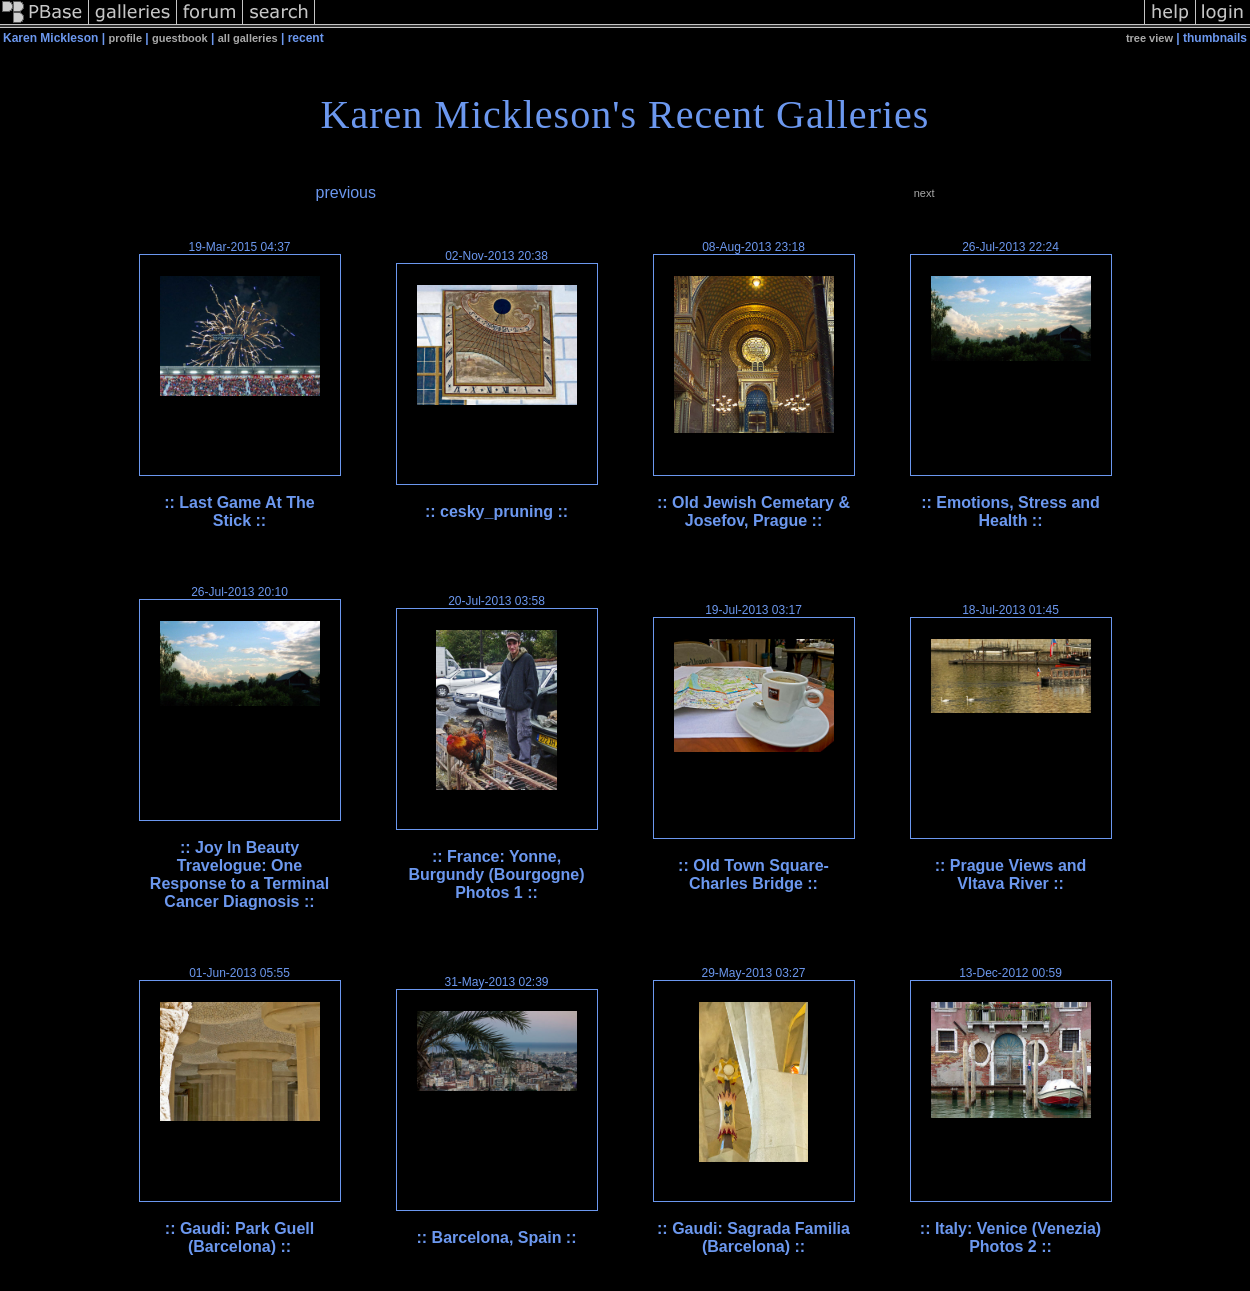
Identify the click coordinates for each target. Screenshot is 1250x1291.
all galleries (248, 38)
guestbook (180, 38)
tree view (1149, 38)
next (924, 193)
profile (125, 38)
